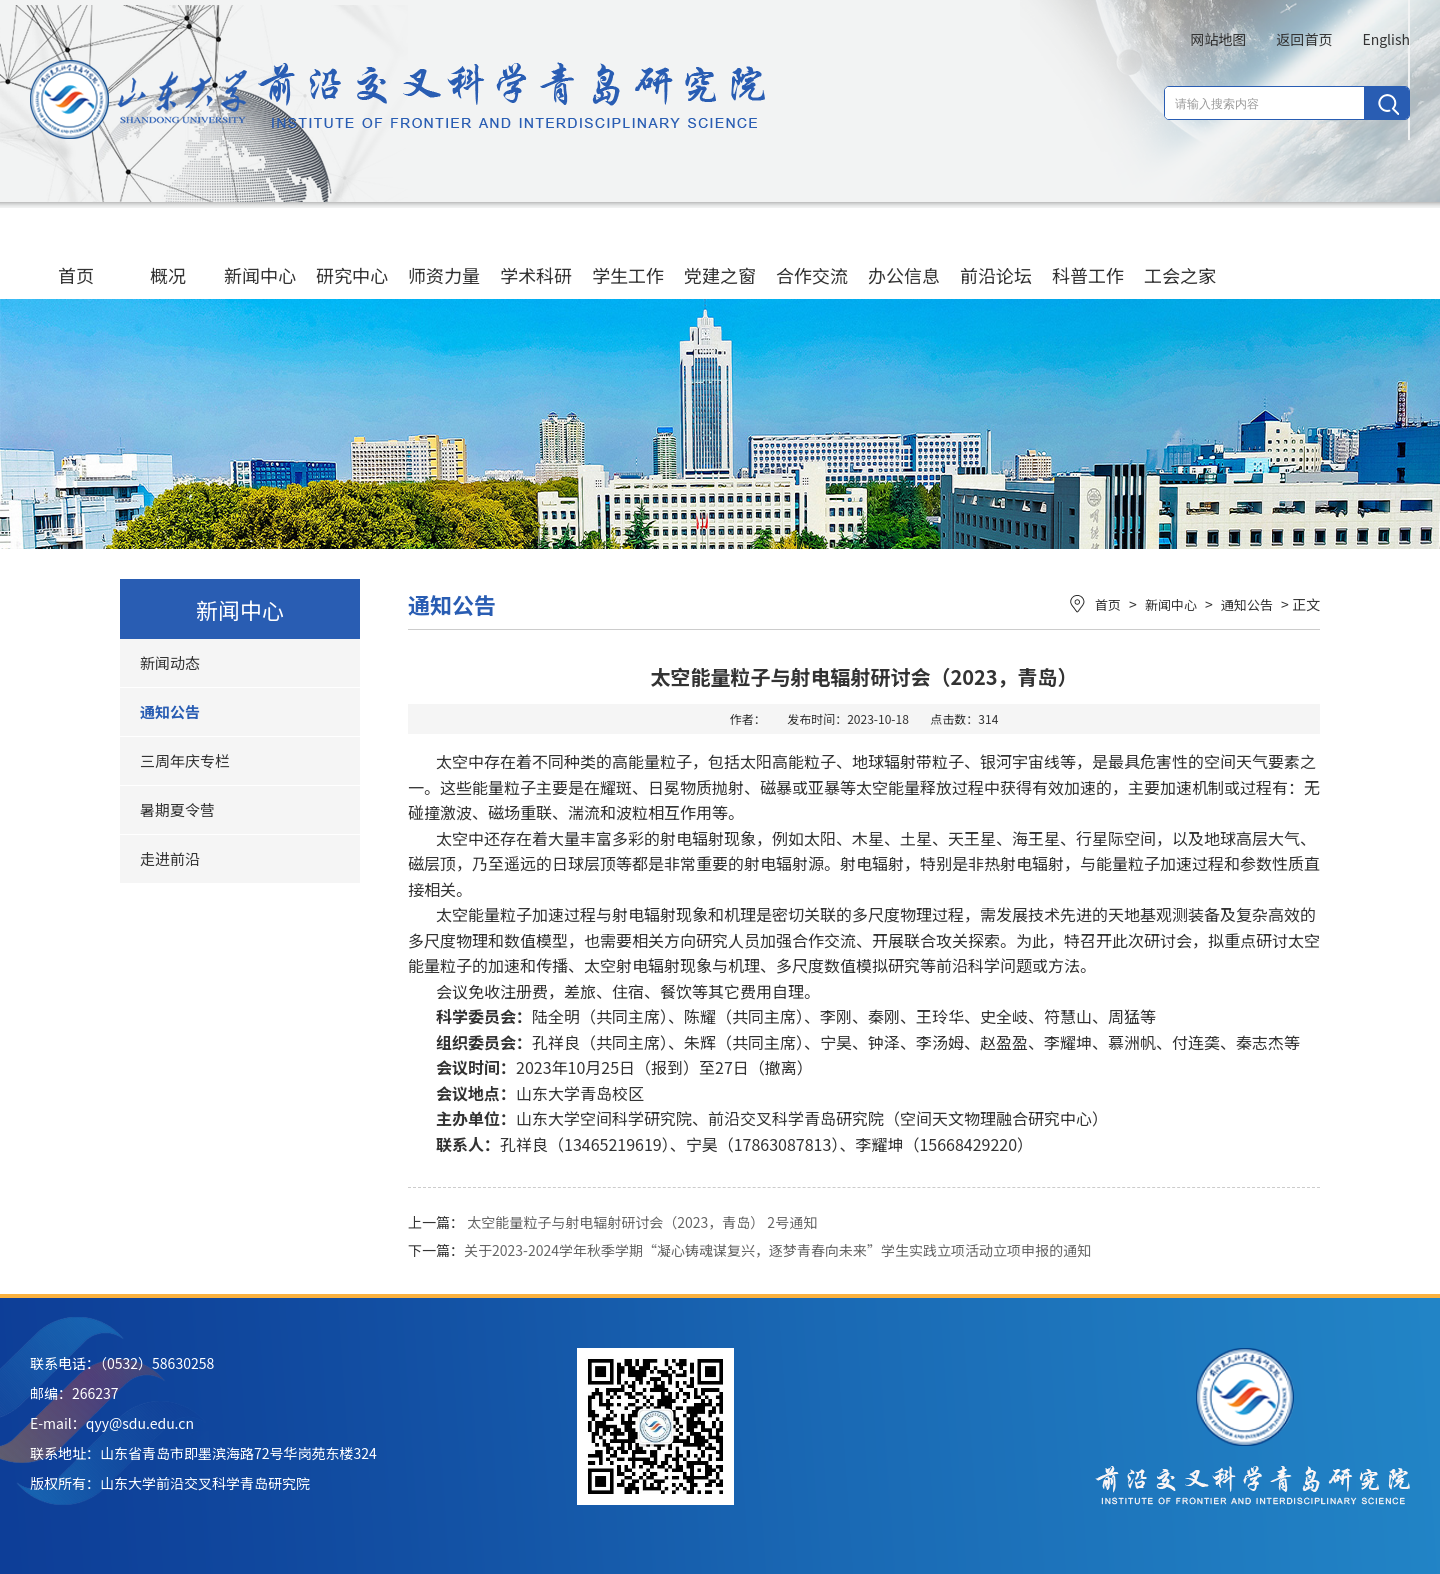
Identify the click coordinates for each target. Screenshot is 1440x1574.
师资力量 (444, 255)
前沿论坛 (996, 255)
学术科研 (536, 255)
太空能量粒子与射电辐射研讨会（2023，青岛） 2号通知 (642, 1222)
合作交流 (812, 255)
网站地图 (1218, 39)
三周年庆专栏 (185, 760)
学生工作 (628, 255)
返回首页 (1304, 39)
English (1386, 39)
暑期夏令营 (177, 809)
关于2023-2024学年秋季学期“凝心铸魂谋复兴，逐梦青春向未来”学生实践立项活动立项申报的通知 (777, 1250)
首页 (76, 255)
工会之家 (1180, 255)
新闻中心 (260, 255)
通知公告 (170, 711)
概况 (168, 255)
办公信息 (904, 255)
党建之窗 (720, 255)
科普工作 (1088, 255)
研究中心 (352, 255)
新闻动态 (170, 662)
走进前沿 (170, 858)
